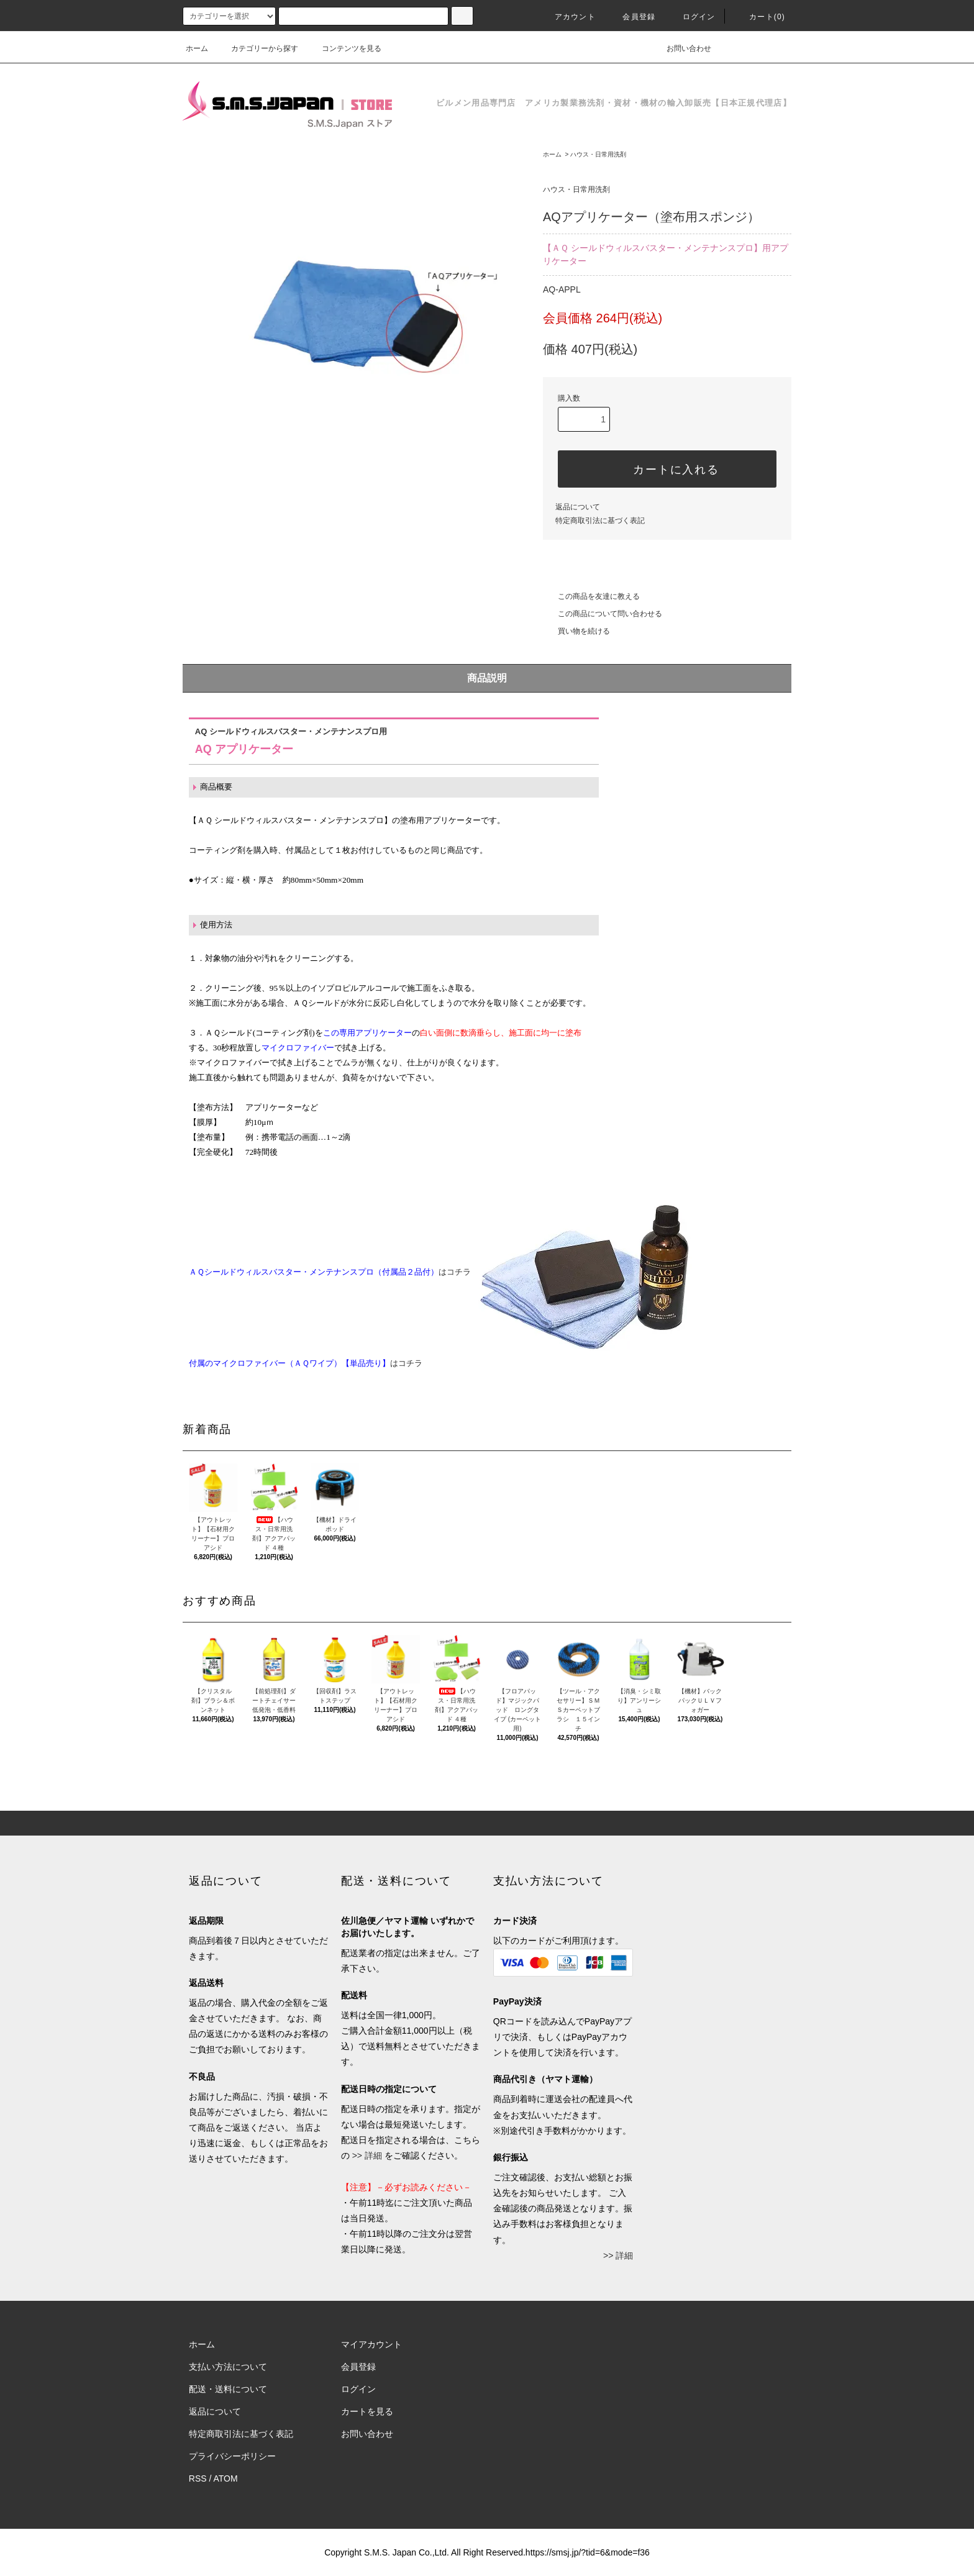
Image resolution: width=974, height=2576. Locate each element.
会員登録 (631, 16)
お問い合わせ (681, 48)
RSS (198, 2478)
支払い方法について (228, 2367)
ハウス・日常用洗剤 (598, 154)
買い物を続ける (576, 631)
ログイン (692, 16)
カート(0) (759, 16)
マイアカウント (371, 2344)
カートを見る (367, 2411)
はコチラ (450, 1272)
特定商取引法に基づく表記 (600, 520)
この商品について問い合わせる (602, 613)
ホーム (197, 48)
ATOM (226, 2478)
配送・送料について (228, 2389)
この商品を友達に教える (591, 596)
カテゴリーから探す (257, 48)
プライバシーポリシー (232, 2456)
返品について (577, 507)
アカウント (568, 16)
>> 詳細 (367, 2155)
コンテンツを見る (344, 48)
